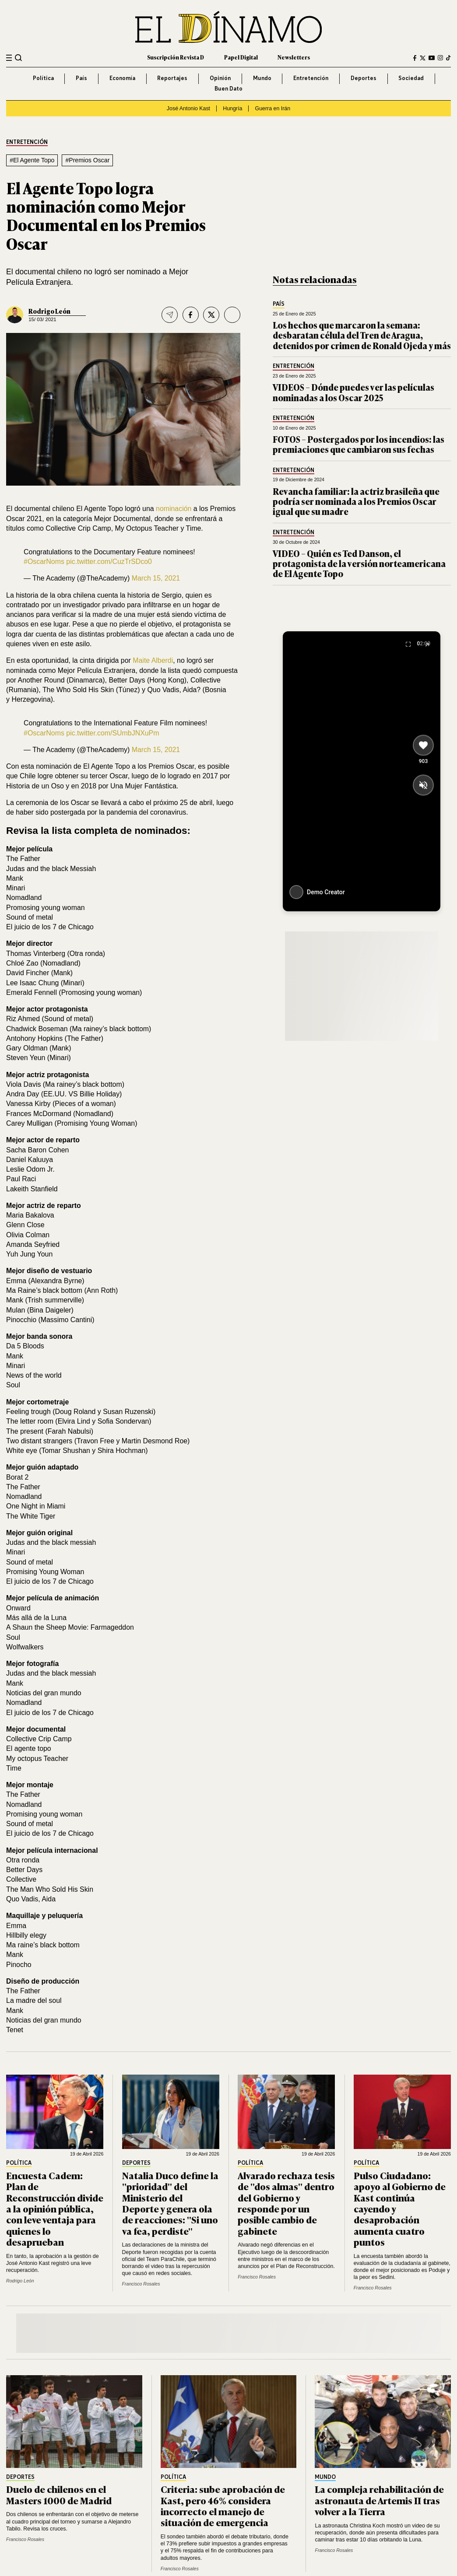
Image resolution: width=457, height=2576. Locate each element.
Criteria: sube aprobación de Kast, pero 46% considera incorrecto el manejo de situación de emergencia (223, 2505)
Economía (122, 78)
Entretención (310, 78)
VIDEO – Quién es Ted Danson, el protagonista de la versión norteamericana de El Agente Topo (359, 563)
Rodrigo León (49, 310)
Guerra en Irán (273, 108)
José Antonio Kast (188, 108)
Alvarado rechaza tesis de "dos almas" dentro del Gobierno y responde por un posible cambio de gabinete (286, 2202)
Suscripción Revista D (175, 57)
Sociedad (411, 78)
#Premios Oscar (87, 160)
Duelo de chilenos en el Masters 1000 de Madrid (59, 2494)
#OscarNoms (44, 561)
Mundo (262, 78)
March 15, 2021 (156, 578)
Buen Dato (228, 88)
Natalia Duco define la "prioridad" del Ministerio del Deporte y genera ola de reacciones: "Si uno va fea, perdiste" (170, 2202)
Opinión (220, 78)
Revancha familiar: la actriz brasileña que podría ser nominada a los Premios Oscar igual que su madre (356, 501)
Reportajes (172, 78)
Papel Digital (241, 57)
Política (43, 78)
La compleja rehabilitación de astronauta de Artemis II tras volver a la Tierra (379, 2500)
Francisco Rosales (141, 2283)
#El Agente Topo (32, 160)
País (81, 78)
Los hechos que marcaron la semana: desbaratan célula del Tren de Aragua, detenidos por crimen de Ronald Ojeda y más (362, 335)
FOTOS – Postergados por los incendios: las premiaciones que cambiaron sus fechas (358, 444)
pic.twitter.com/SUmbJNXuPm (112, 733)
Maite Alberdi (153, 660)
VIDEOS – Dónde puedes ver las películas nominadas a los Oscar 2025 (353, 392)
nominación (173, 508)
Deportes (363, 78)
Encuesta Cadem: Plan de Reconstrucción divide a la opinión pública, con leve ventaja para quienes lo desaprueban (54, 2208)
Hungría (232, 108)
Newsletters (294, 57)
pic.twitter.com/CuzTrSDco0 (109, 561)
